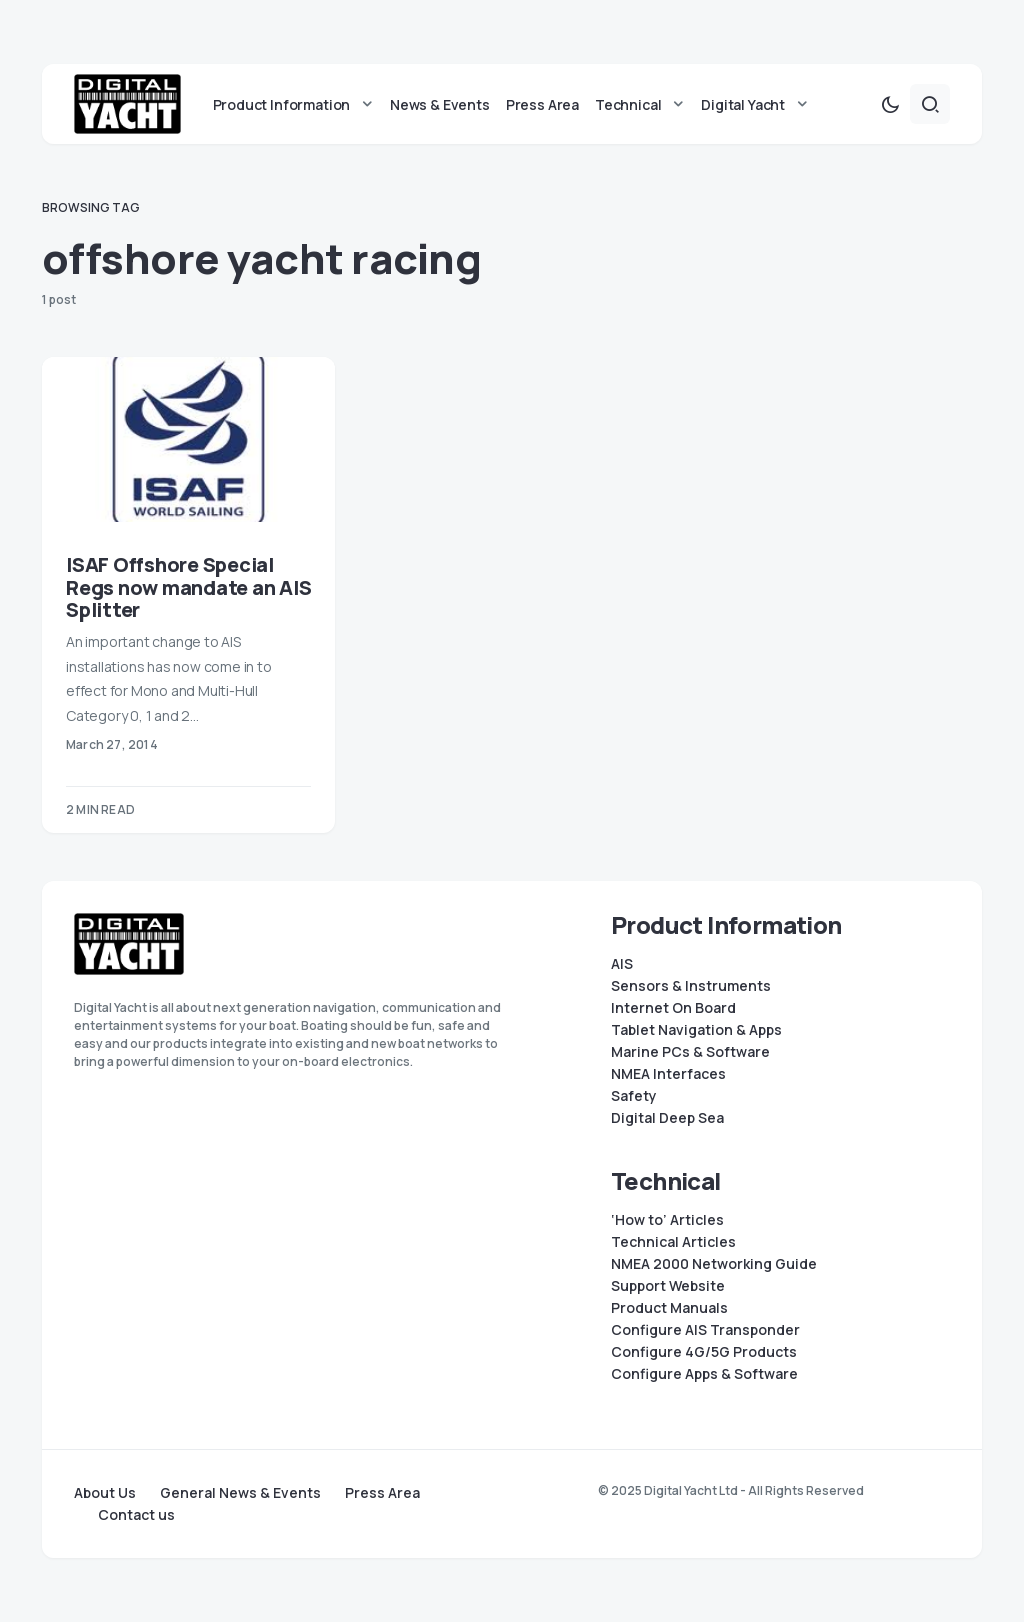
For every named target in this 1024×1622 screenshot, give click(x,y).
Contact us (136, 1515)
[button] (890, 104)
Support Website (668, 1286)
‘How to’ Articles (667, 1220)
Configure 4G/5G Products (704, 1352)
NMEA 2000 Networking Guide (714, 1264)
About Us (105, 1493)
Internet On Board (673, 1008)
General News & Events (240, 1493)
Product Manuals (669, 1308)
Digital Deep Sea (667, 1118)
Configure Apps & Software (704, 1374)
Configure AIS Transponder (705, 1330)
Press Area (382, 1493)
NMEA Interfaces (668, 1074)
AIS (622, 964)
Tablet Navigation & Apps (696, 1030)
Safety (634, 1096)
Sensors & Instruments (691, 986)
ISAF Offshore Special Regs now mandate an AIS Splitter (188, 587)
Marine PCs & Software (690, 1052)
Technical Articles (673, 1242)
